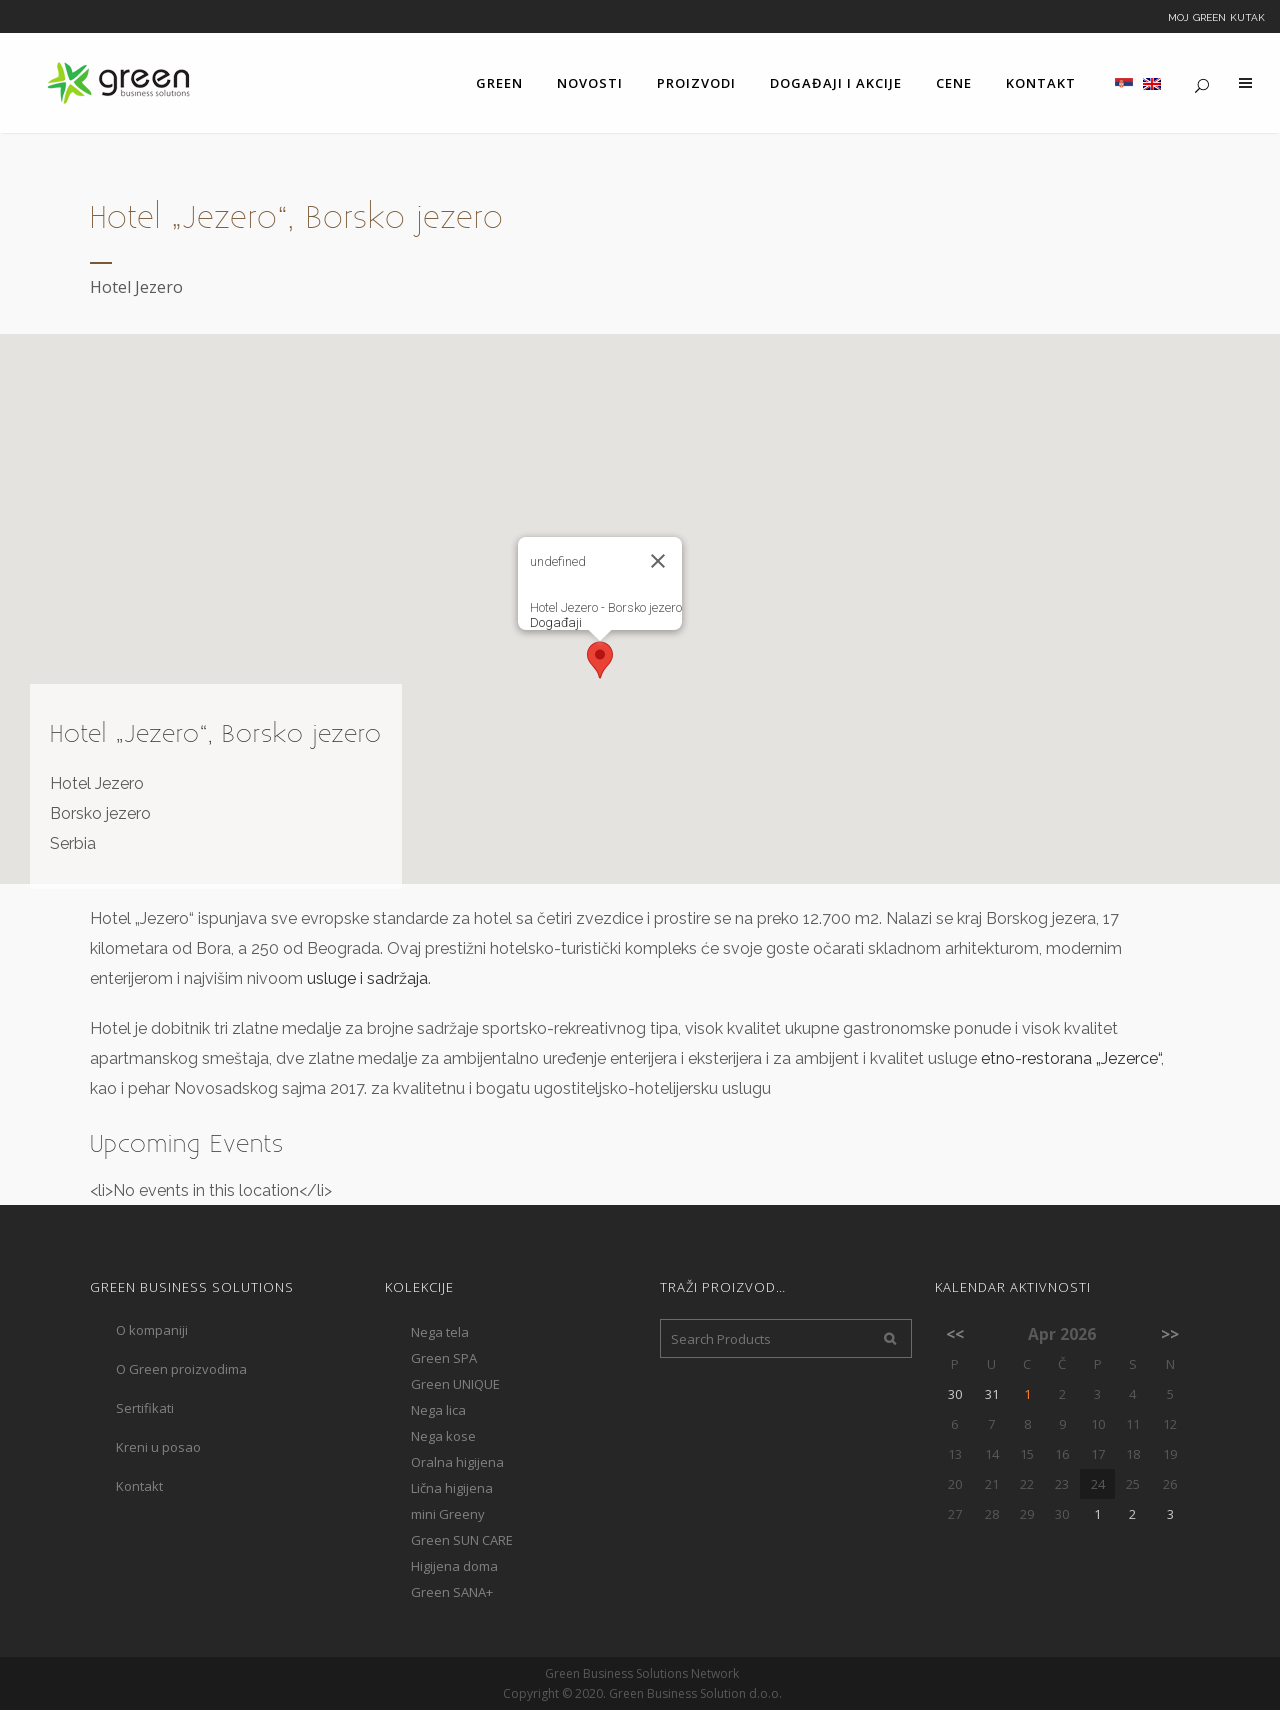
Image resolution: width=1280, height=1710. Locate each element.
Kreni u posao (158, 1447)
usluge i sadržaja (367, 978)
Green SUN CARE (462, 1540)
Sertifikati (145, 1408)
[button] (600, 660)
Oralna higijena (457, 1462)
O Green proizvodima (181, 1369)
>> (1170, 1334)
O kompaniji (152, 1330)
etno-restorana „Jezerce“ (1071, 1058)
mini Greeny (448, 1514)
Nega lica (438, 1410)
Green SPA (444, 1358)
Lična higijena (452, 1488)
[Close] (658, 561)
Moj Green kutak (1216, 16)
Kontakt (139, 1486)
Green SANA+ (452, 1592)
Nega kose (443, 1436)
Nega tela (440, 1332)
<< (955, 1334)
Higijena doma (454, 1566)
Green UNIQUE (455, 1384)
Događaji (556, 622)
